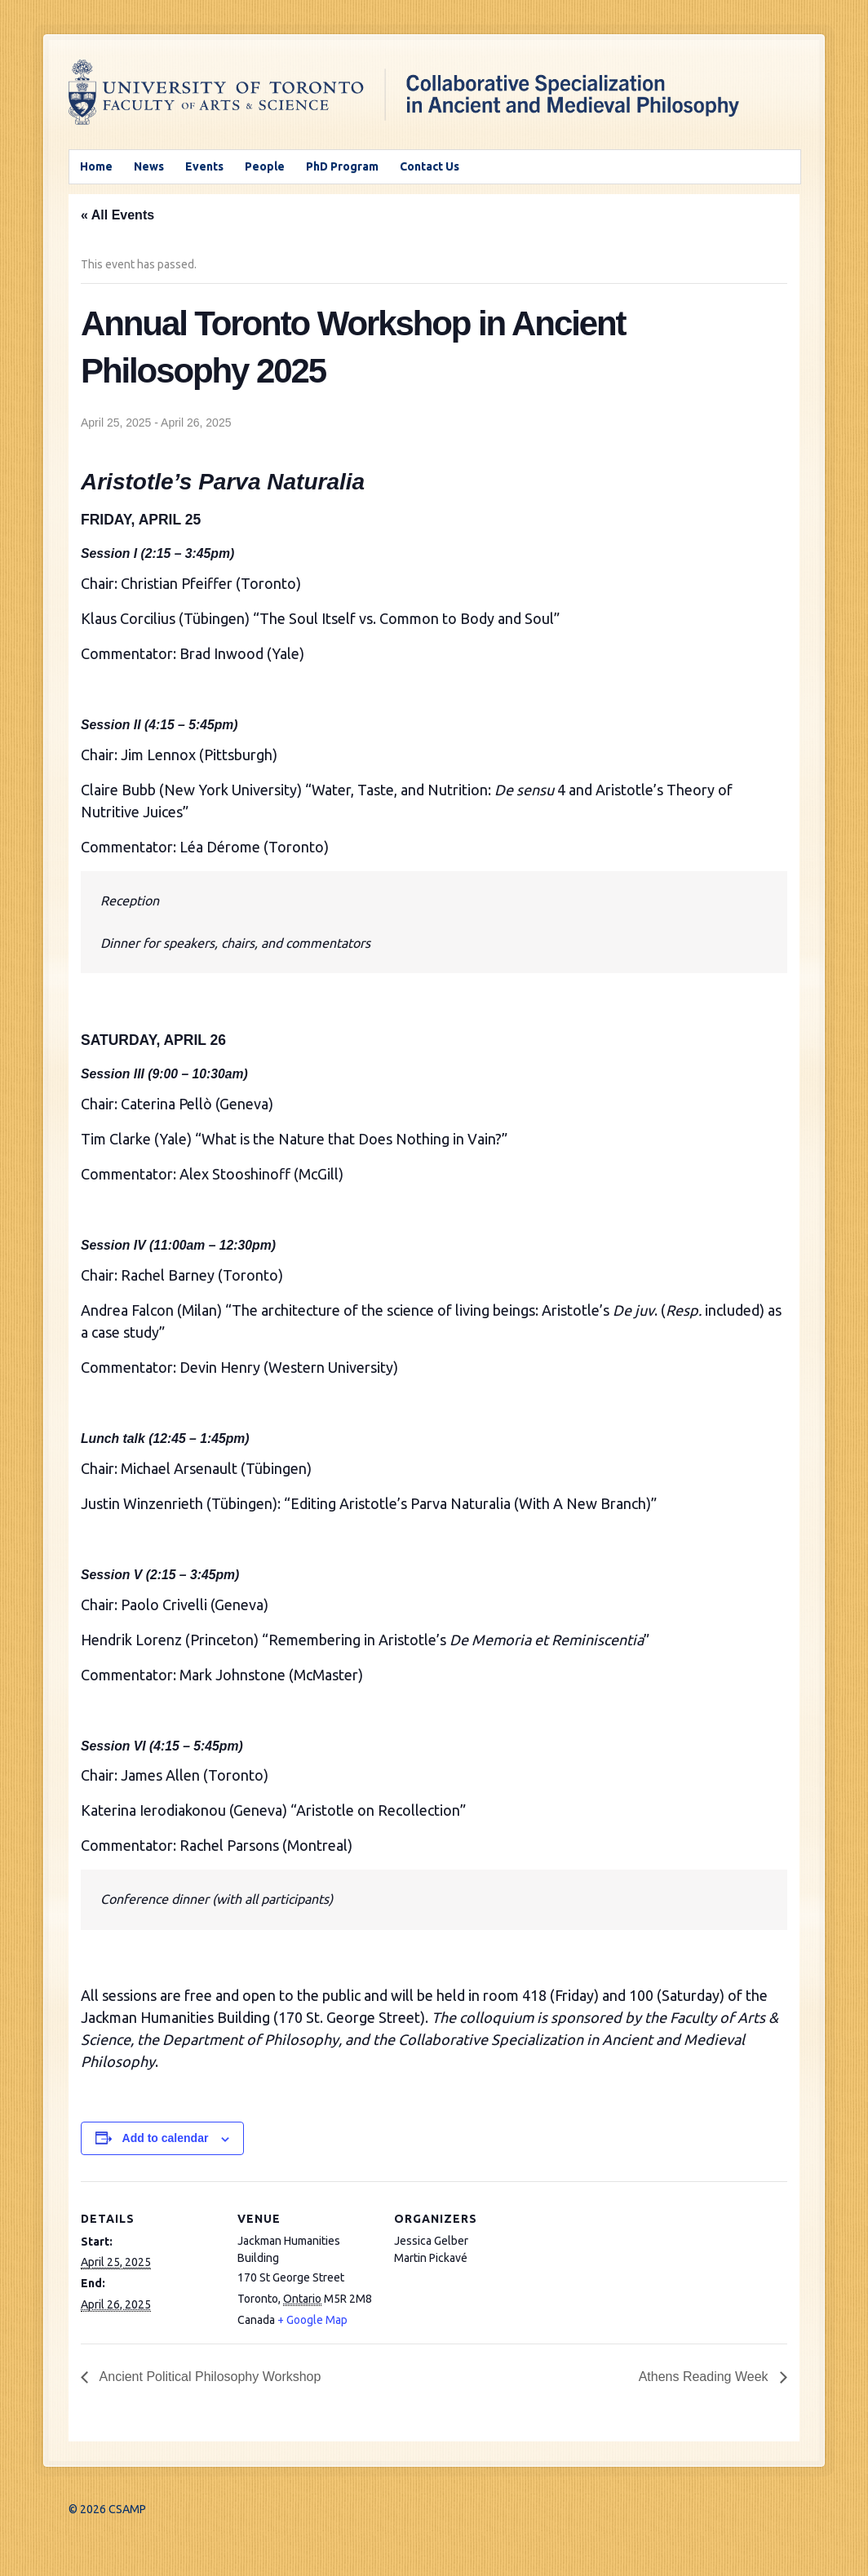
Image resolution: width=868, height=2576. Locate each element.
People (265, 166)
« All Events (117, 215)
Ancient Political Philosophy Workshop (208, 2376)
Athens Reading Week (705, 2376)
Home (96, 166)
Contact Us (429, 166)
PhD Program (342, 166)
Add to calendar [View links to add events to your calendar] (165, 2137)
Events (204, 166)
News (149, 166)
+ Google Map (312, 2319)
